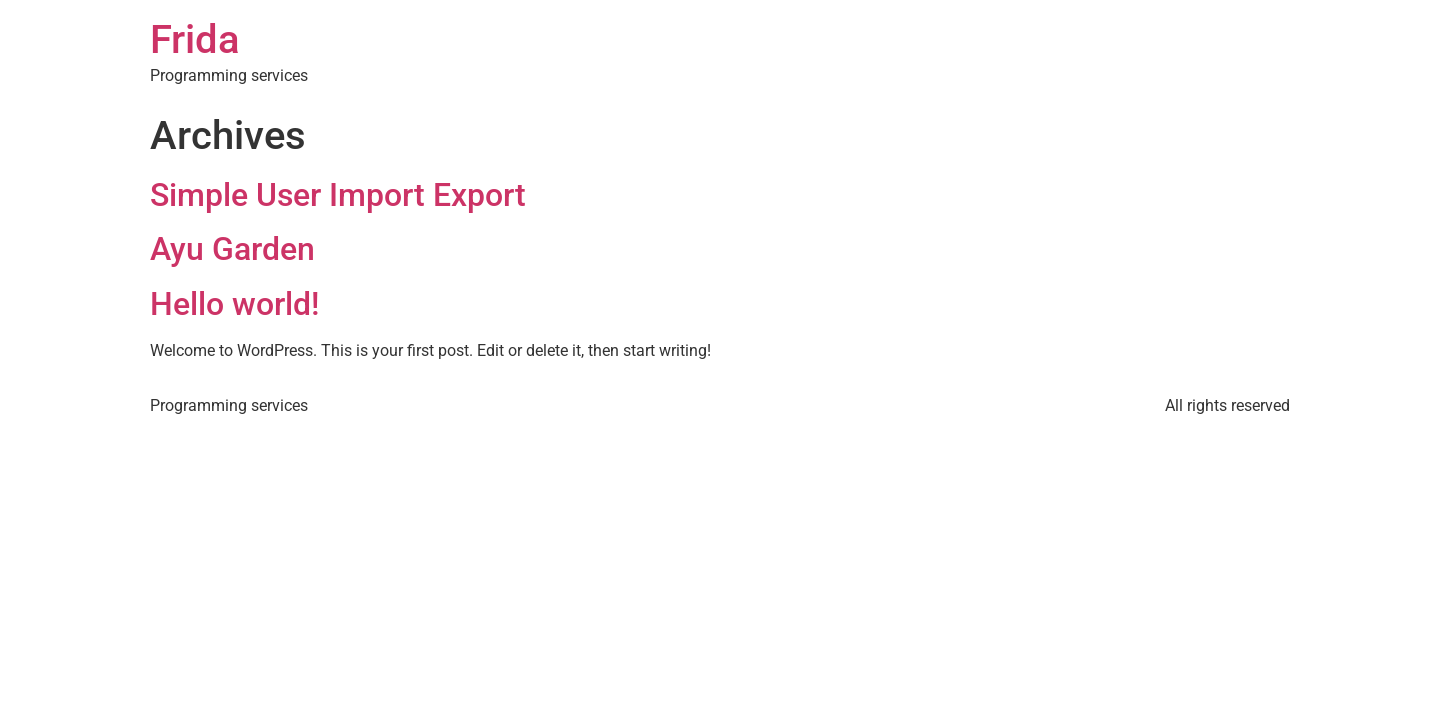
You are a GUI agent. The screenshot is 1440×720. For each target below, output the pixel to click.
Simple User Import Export (338, 195)
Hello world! (234, 304)
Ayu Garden (232, 249)
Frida (195, 39)
